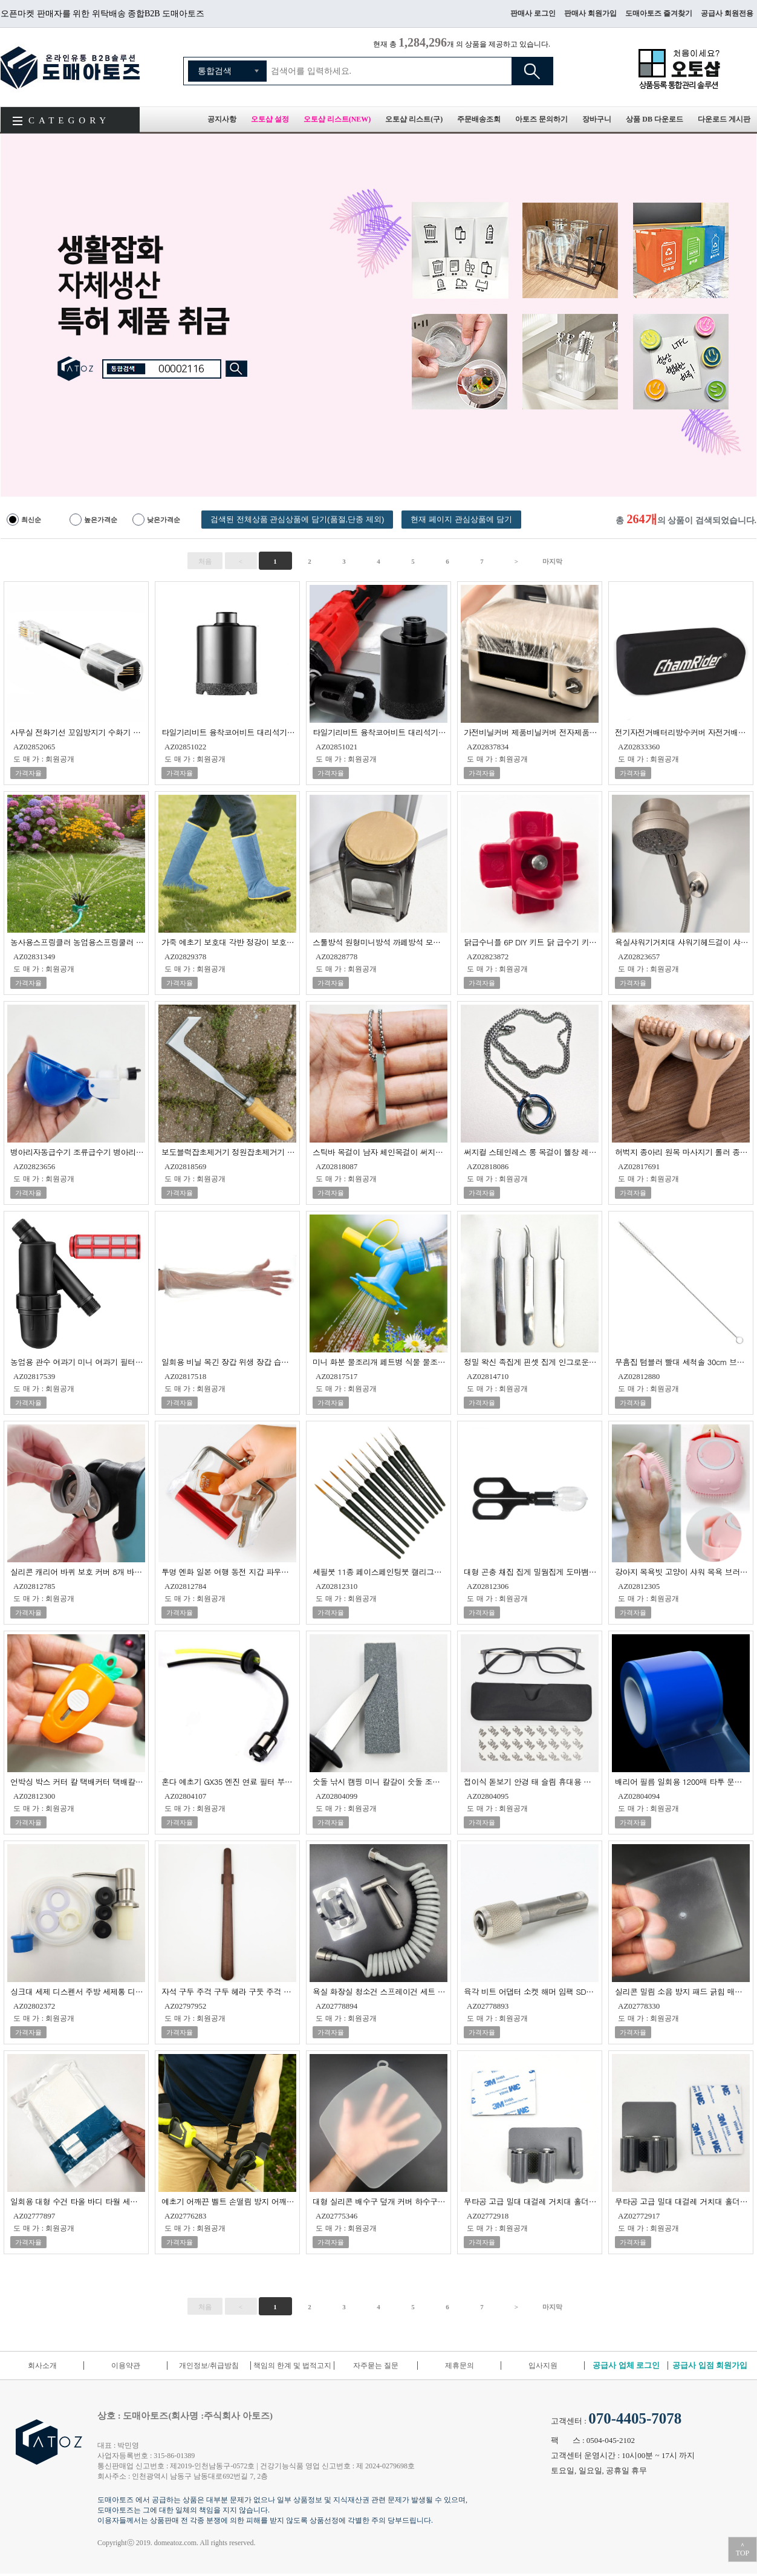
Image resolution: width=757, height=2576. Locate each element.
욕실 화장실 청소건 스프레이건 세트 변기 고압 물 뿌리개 (380, 1991)
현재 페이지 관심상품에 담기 (461, 519)
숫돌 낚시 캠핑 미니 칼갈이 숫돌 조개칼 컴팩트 (380, 1781)
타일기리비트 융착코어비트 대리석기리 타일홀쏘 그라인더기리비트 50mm (228, 731)
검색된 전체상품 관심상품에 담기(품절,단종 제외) (297, 519)
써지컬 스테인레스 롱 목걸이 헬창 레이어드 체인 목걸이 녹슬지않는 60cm (531, 1151)
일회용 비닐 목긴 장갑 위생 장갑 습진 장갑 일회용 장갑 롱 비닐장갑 (228, 1361)
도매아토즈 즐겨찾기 (658, 13)
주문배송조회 (479, 119)
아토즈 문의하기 (541, 119)
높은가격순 (100, 519)
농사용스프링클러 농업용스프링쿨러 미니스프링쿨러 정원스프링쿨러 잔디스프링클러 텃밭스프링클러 (77, 941)
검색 (532, 71)
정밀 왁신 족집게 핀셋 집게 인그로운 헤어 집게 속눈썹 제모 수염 (531, 1361)
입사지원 (542, 2365)
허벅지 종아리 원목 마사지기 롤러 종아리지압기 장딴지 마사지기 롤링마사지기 (682, 1151)
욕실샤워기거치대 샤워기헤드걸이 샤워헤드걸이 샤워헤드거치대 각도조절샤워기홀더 (682, 941)
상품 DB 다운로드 (654, 119)
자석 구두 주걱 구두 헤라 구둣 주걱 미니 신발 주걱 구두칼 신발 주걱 (228, 1991)
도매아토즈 (70, 67)
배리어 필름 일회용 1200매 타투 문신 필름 (682, 1781)
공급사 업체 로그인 (626, 2365)
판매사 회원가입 (590, 13)
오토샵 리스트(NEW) (337, 119)
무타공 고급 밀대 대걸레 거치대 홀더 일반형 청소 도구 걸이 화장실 (682, 2201)
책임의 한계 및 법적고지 (292, 2365)
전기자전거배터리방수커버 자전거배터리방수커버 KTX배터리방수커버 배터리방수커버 (682, 731)
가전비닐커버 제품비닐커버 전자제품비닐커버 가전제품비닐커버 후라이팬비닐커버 (531, 731)
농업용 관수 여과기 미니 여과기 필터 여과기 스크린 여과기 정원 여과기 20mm (77, 1361)
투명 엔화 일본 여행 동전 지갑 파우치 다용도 (228, 1571)
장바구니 (596, 119)
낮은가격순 (163, 519)
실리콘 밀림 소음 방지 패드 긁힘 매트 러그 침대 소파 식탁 (682, 1991)
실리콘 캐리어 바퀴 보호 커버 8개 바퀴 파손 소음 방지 (77, 1571)
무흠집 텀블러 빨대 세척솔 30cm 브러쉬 (682, 1361)
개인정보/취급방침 (209, 2365)
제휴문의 (459, 2365)
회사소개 (42, 2365)
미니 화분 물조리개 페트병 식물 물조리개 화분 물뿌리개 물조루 (380, 1361)
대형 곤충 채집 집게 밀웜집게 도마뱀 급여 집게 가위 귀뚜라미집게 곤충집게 (531, 1571)
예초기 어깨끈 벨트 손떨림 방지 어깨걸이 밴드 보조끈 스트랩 (228, 2201)
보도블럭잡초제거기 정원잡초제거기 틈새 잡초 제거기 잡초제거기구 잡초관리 (228, 1151)
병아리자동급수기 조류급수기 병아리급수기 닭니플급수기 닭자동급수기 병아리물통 (77, 1151)
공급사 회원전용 (727, 13)
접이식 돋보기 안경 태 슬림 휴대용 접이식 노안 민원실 (531, 1781)
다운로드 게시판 (724, 119)
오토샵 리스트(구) (414, 119)
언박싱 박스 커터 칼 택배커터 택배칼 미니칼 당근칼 (77, 1781)
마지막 (552, 561)
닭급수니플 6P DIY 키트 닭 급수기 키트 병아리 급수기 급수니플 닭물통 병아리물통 (531, 941)
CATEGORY (69, 120)
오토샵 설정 (270, 119)
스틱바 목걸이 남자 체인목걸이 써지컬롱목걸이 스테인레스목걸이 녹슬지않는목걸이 (380, 1151)
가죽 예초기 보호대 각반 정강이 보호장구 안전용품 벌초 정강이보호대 (228, 941)
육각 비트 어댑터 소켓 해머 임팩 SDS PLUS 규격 (531, 1991)
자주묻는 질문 (375, 2365)
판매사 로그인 (533, 13)
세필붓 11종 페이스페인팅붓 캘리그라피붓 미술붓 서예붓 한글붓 (380, 1571)
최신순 (31, 519)
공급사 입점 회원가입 (709, 2365)
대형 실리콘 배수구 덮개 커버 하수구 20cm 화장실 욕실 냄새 (380, 2201)
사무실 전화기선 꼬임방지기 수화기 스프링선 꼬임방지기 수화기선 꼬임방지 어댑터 (77, 731)
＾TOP (742, 2549)
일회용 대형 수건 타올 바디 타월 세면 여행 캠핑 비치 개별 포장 (77, 2201)
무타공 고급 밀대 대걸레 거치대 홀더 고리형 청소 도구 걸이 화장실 (531, 2201)
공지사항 (221, 119)
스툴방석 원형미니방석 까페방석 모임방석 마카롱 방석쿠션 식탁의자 (380, 941)
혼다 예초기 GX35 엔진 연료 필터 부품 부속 (228, 1781)
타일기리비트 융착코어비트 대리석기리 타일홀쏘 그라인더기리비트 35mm (380, 731)
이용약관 (125, 2365)
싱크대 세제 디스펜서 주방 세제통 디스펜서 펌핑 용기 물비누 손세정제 (77, 1991)
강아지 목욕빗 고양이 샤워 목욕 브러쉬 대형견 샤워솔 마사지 (682, 1571)
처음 (205, 561)
